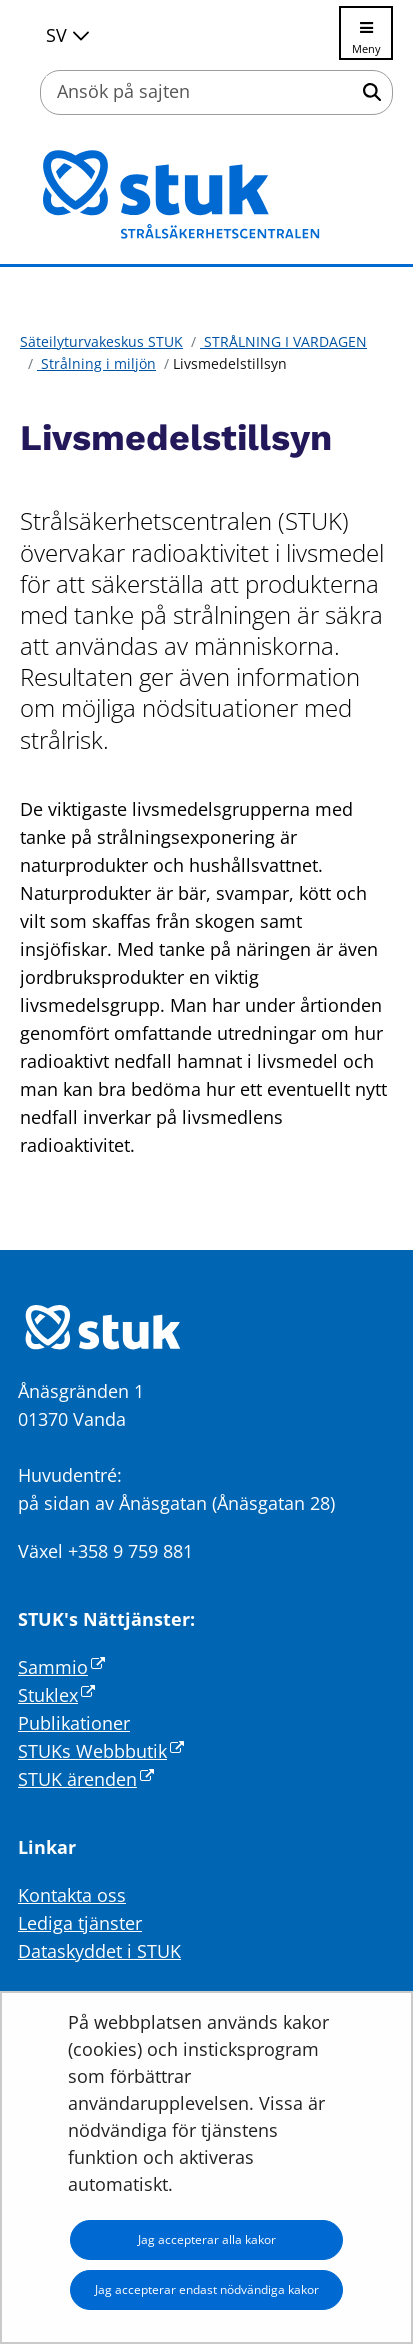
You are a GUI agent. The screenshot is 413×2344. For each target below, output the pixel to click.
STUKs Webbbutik (101, 1751)
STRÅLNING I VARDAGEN (283, 341)
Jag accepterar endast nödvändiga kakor (207, 2289)
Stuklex (56, 1695)
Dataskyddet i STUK (99, 1951)
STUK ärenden (86, 1779)
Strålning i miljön (96, 363)
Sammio (61, 1667)
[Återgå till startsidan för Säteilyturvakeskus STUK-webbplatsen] (207, 195)
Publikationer (74, 1723)
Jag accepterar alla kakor (207, 2239)
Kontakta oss (72, 1895)
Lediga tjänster (80, 1923)
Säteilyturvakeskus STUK (101, 341)
